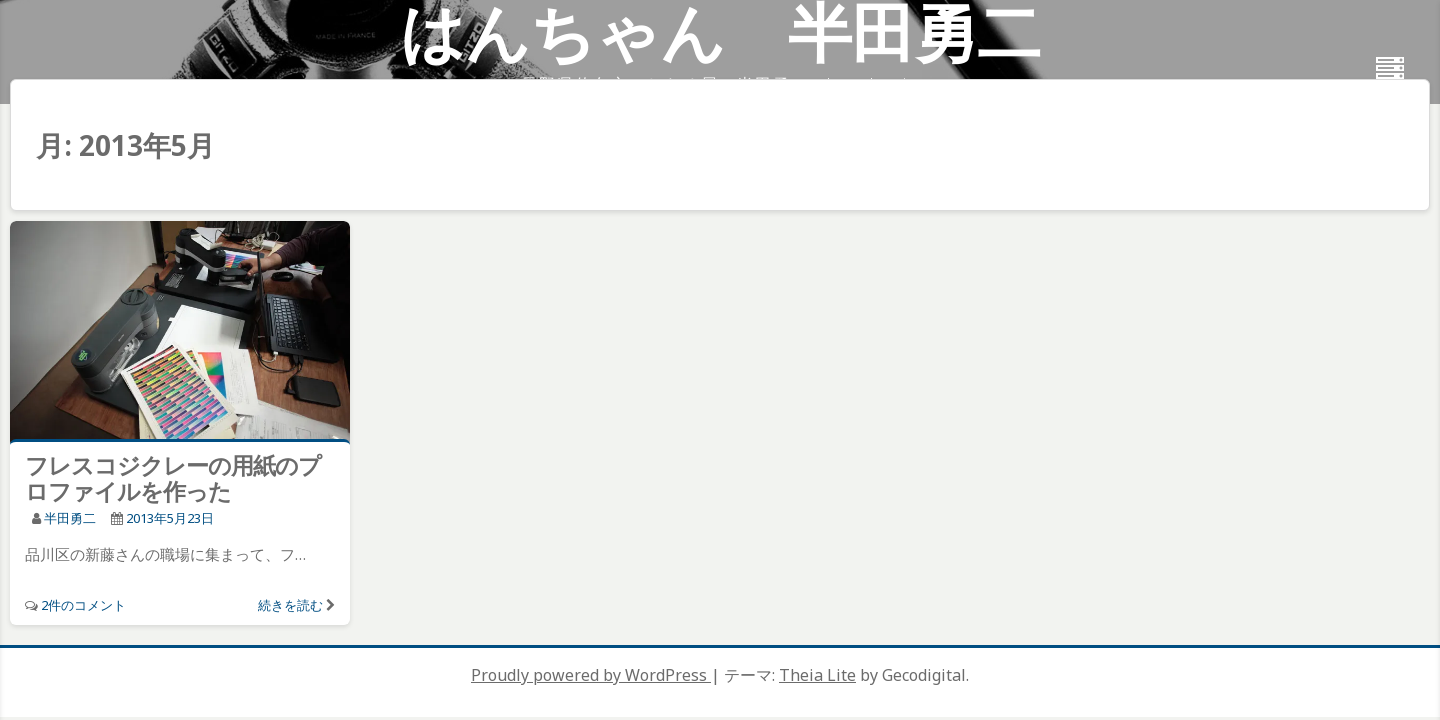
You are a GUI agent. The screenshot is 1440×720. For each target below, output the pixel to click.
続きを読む (290, 605)
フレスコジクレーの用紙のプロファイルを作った (173, 478)
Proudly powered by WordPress (591, 675)
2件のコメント (83, 605)
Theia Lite (817, 675)
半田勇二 (70, 518)
